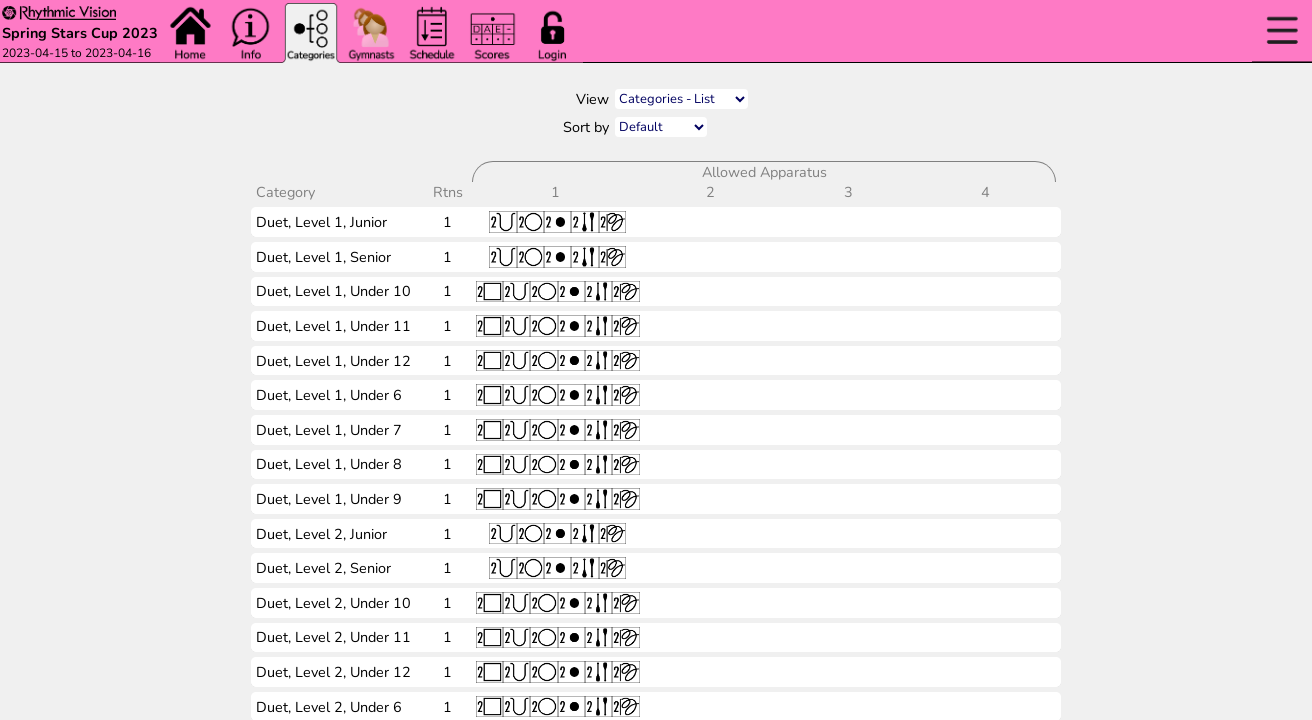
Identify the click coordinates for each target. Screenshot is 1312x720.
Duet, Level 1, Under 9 (329, 499)
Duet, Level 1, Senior (323, 257)
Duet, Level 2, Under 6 (329, 707)
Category (287, 192)
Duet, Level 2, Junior (321, 534)
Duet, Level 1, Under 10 (333, 291)
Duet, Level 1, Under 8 (329, 464)
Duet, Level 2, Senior (323, 568)
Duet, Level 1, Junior (321, 222)
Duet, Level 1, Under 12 (333, 361)
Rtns (450, 192)
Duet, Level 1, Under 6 (329, 395)
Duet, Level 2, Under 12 (333, 672)
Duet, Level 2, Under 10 (333, 603)
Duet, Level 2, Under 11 (333, 637)
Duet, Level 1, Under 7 (329, 430)
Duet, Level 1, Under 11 (333, 326)
